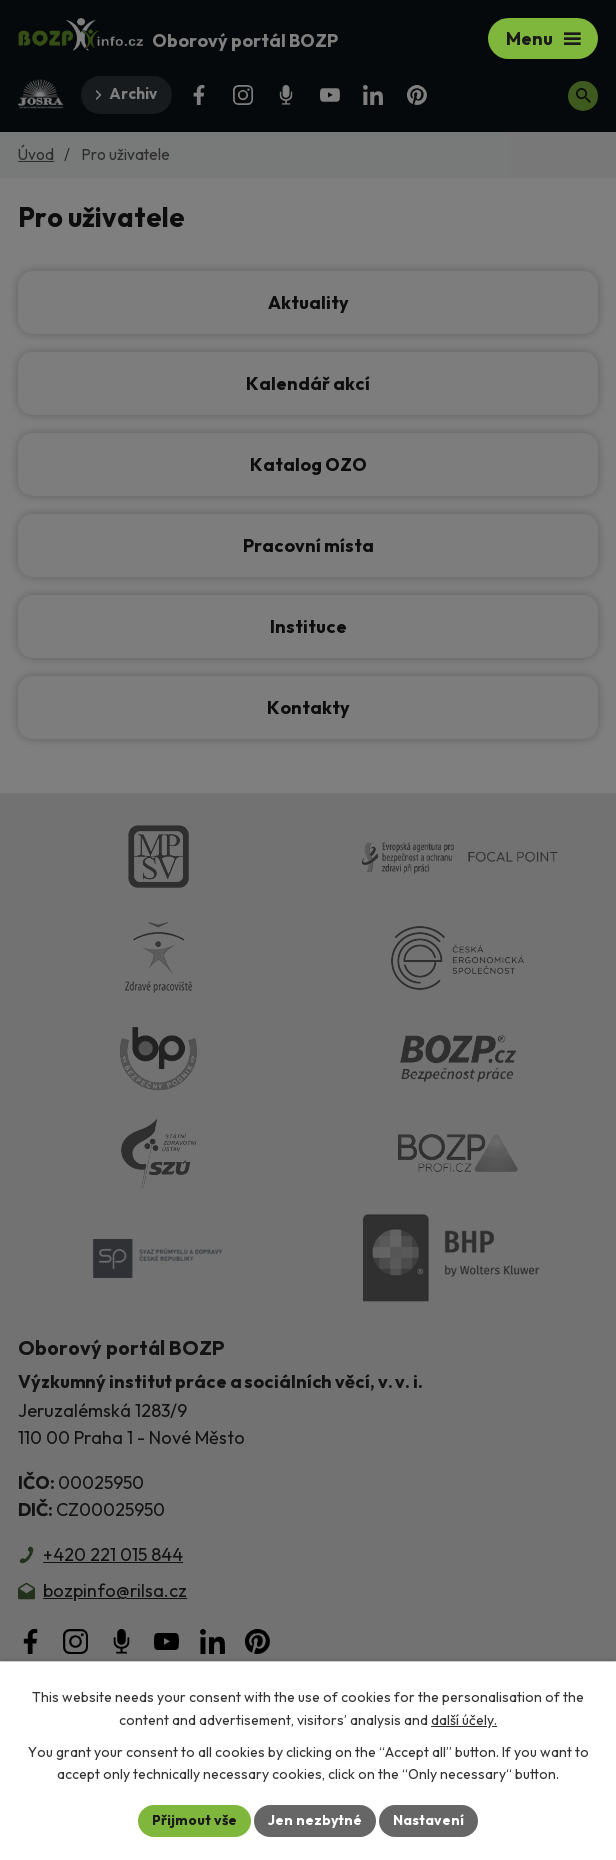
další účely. (464, 1720)
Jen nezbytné (315, 1820)
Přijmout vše (194, 1820)
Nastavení (428, 1820)
